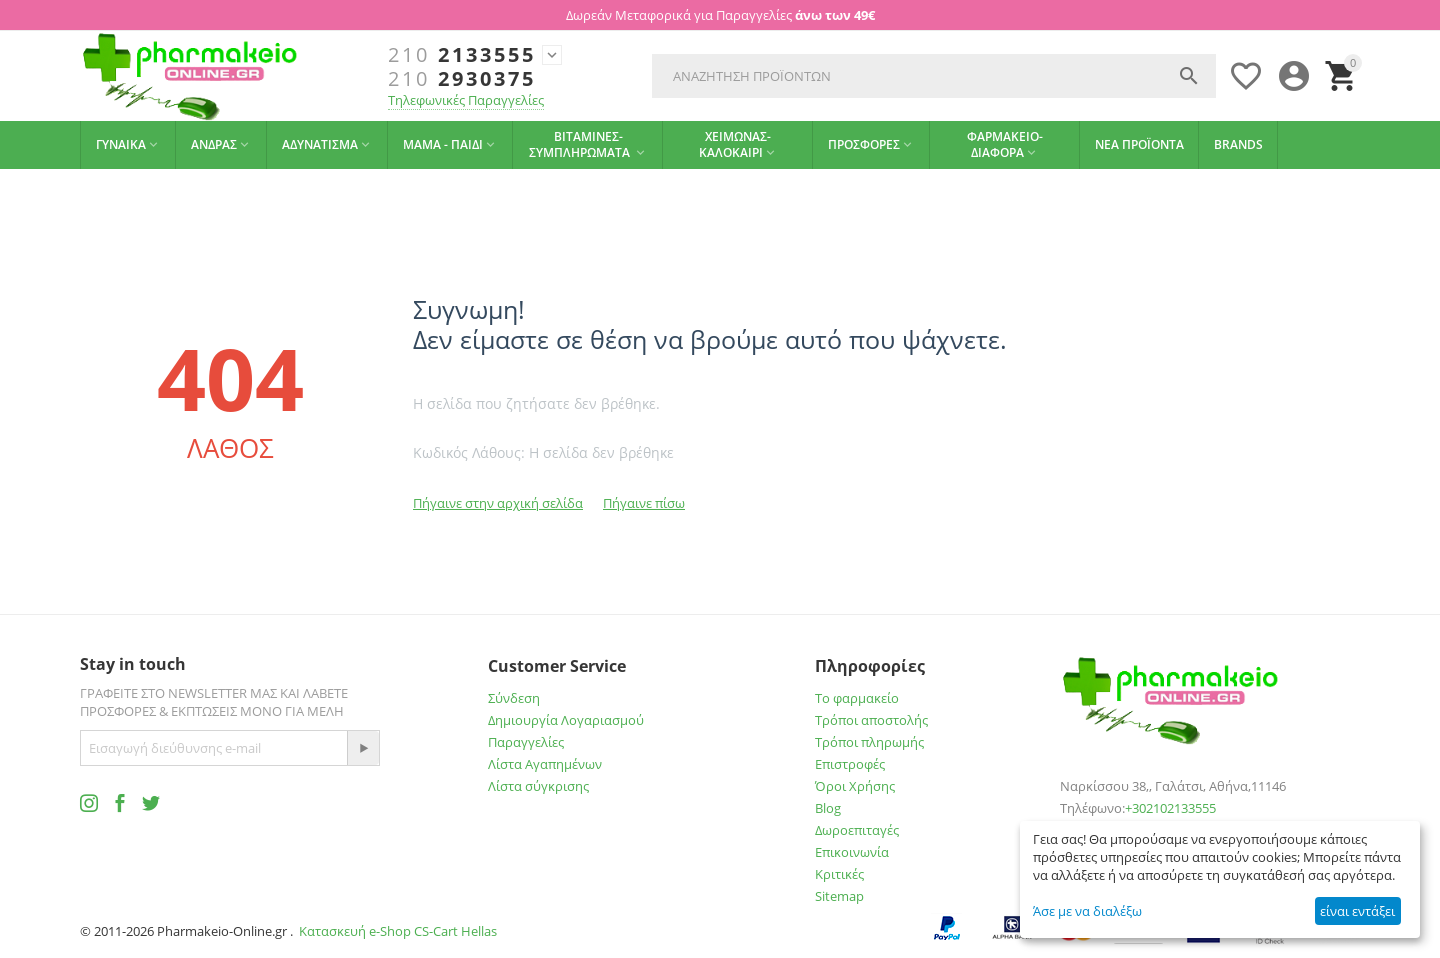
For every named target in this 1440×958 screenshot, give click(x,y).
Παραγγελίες (526, 742)
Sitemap (839, 896)
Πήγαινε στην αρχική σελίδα (498, 503)
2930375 (462, 79)
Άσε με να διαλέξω (1087, 911)
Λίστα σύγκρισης (538, 786)
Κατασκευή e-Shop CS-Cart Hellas (398, 931)
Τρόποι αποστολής (871, 720)
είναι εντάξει (1357, 911)
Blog (828, 808)
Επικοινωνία (852, 852)
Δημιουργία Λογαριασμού (566, 720)
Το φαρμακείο (857, 698)
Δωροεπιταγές (857, 830)
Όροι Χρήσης (855, 786)
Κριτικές (839, 874)
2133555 (462, 55)
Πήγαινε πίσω (644, 503)
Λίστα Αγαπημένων (545, 764)
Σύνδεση (514, 698)
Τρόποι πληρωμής (869, 742)
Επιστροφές (850, 764)
